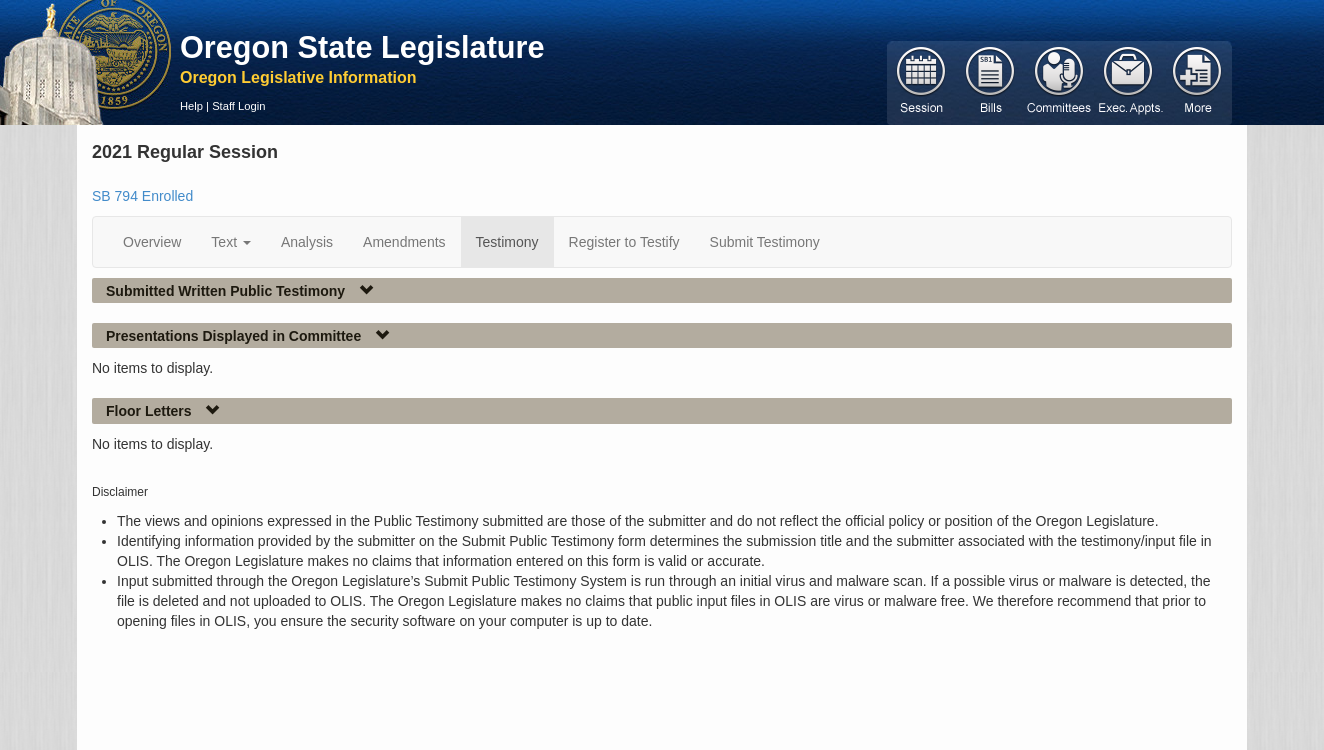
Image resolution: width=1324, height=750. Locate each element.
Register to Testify (624, 242)
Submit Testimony (765, 242)
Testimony (507, 242)
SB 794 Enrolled (142, 196)
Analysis (307, 242)
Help (191, 106)
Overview (152, 242)
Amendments (404, 242)
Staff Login (238, 106)
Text (231, 242)
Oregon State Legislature (362, 47)
